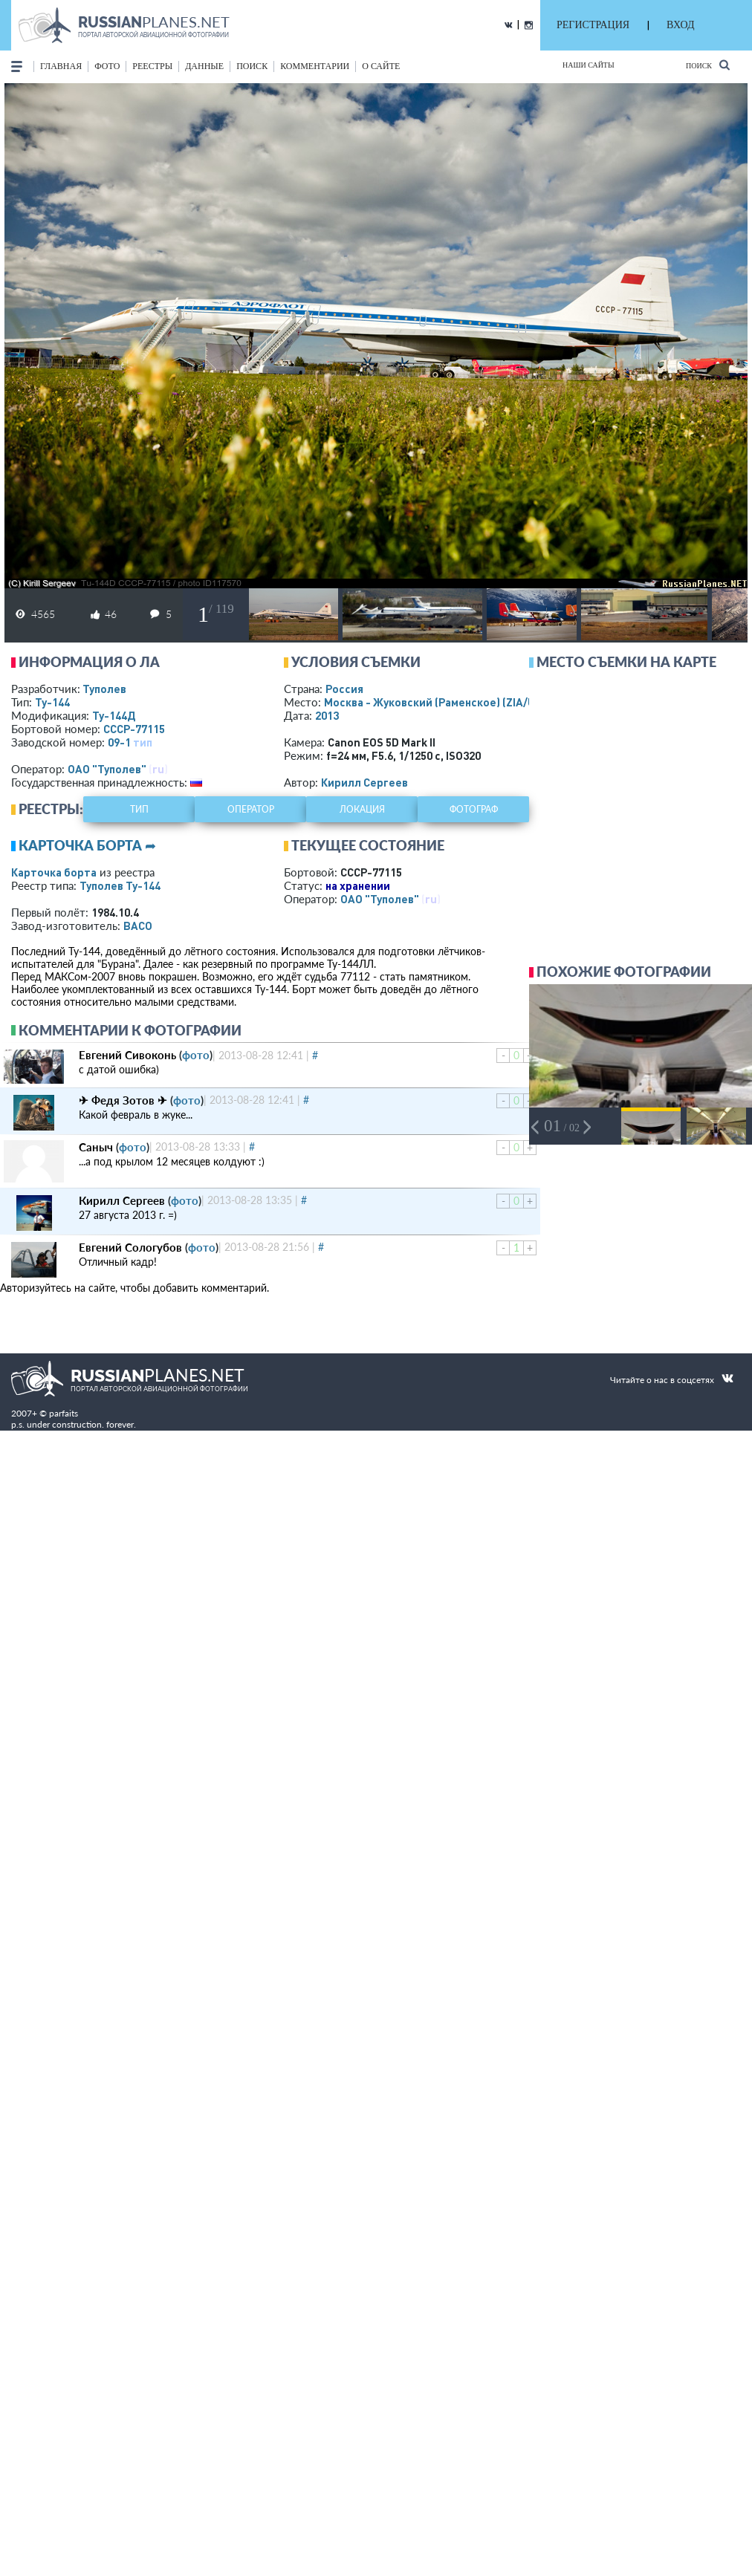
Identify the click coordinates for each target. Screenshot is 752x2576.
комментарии (314, 66)
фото (107, 66)
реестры (152, 66)
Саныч (96, 1147)
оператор (250, 809)
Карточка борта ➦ (87, 845)
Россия (344, 688)
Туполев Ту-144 (120, 885)
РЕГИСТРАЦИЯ (593, 24)
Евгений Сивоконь (127, 1054)
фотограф (474, 809)
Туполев (104, 688)
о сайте (381, 66)
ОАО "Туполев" (107, 768)
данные (204, 66)
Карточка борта (54, 872)
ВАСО (137, 925)
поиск (252, 66)
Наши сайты (589, 65)
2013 (327, 715)
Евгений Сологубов (130, 1247)
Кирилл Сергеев (364, 782)
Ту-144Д (113, 715)
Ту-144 (52, 702)
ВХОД (680, 24)
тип (142, 742)
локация (362, 809)
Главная (61, 66)
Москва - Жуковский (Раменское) (443, 702)
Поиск (708, 65)
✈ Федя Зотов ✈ (123, 1100)
